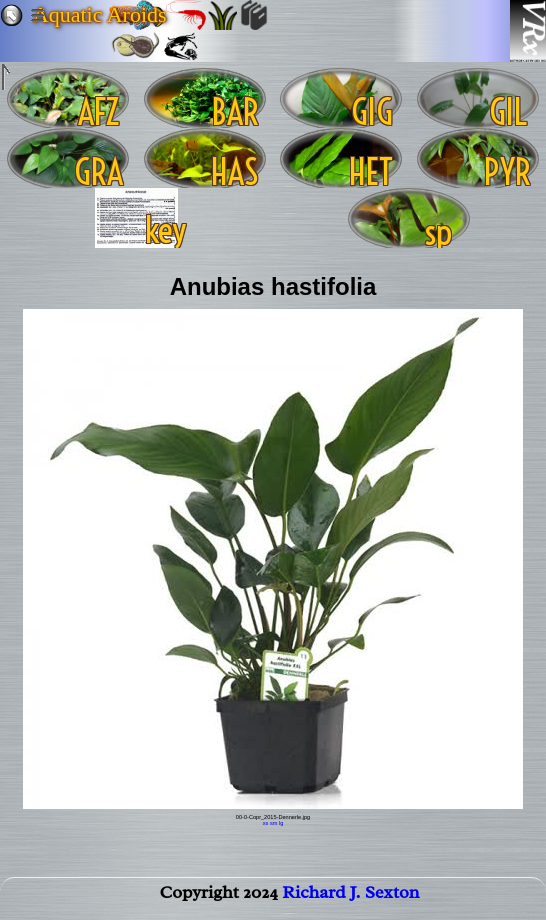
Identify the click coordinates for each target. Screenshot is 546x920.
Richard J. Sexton (350, 896)
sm (273, 823)
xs (266, 823)
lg (281, 823)
